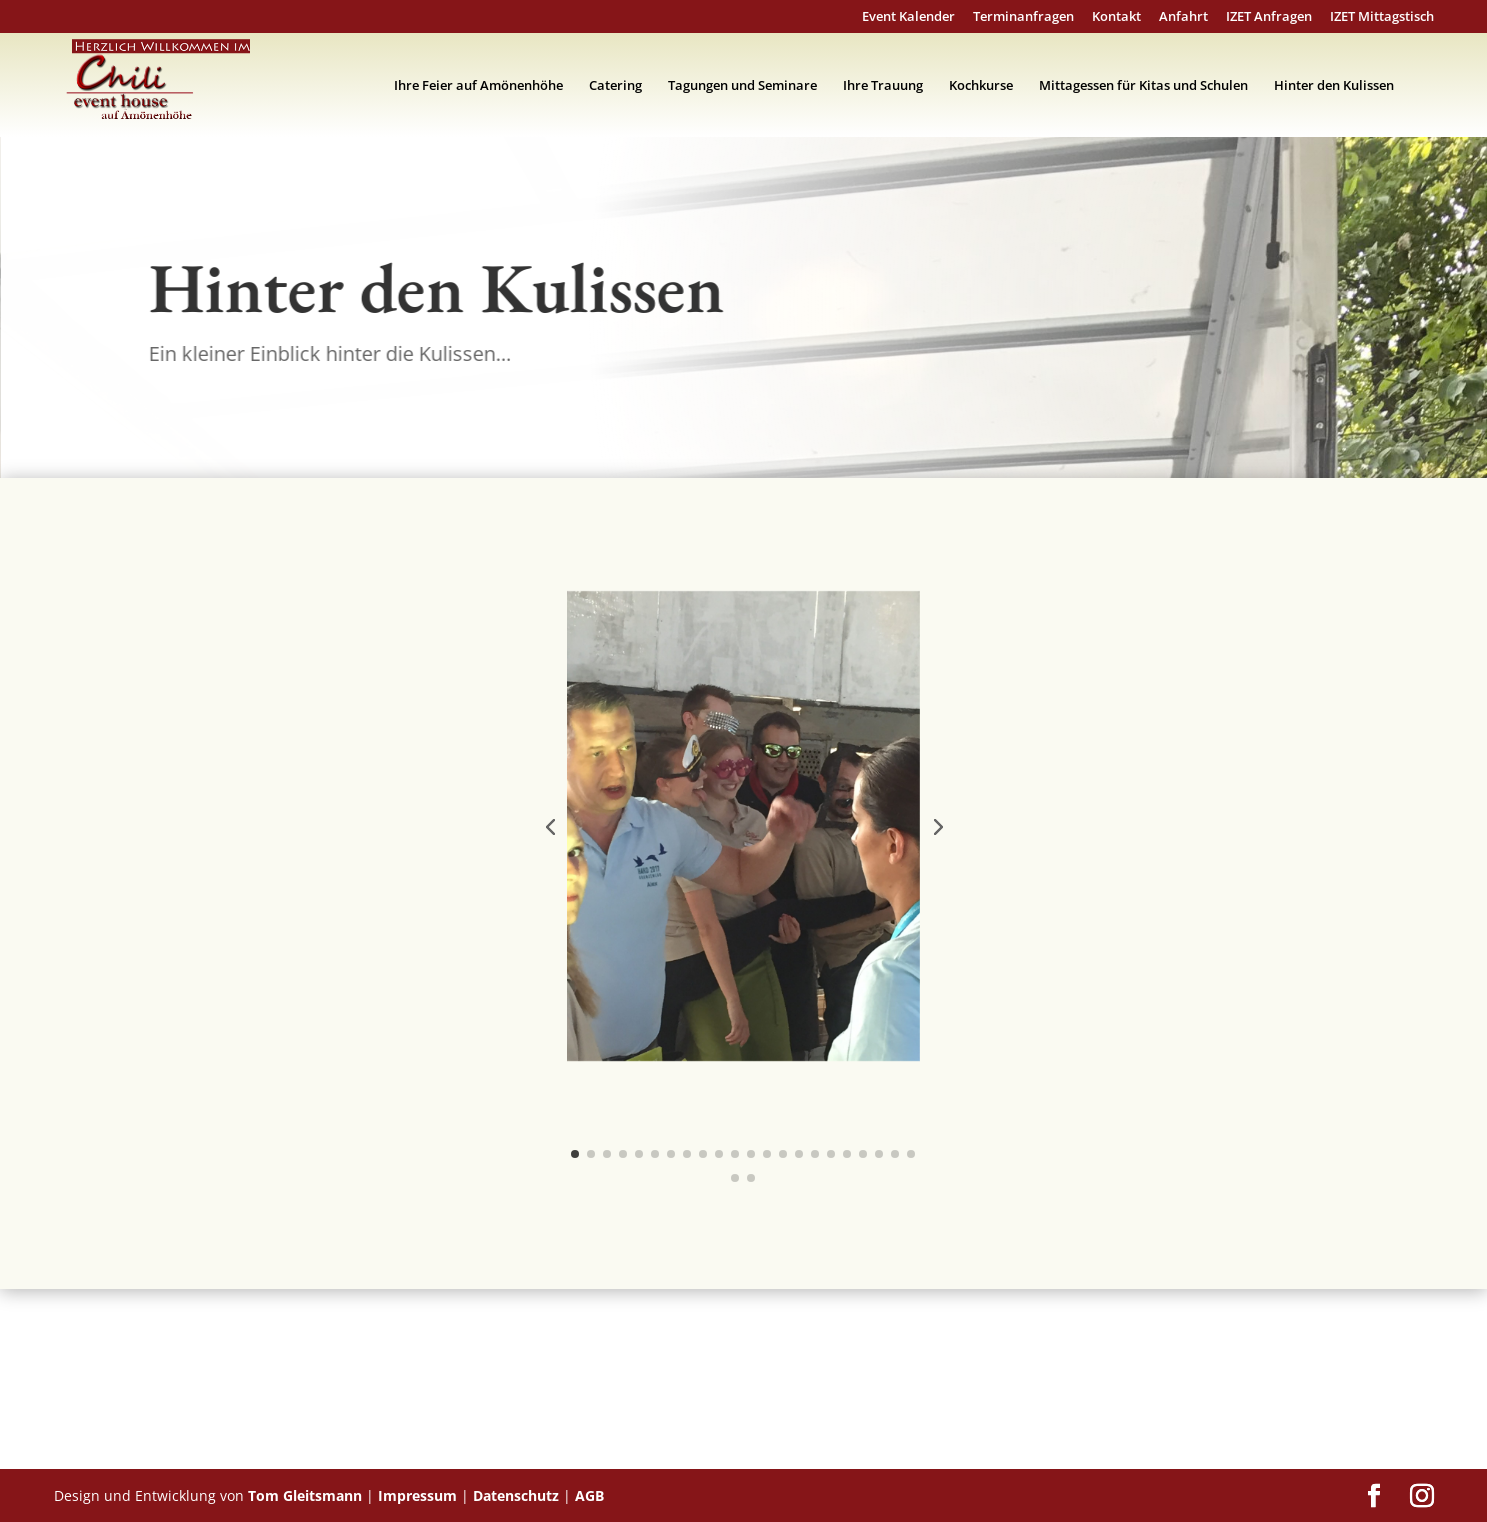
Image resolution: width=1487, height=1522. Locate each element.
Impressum (417, 1495)
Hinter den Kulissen (1334, 86)
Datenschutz (516, 1495)
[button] (550, 826)
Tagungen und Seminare (742, 86)
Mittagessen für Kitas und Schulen (1143, 86)
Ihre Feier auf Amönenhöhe (478, 86)
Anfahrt (1183, 17)
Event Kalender (908, 17)
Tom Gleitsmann (305, 1495)
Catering (615, 86)
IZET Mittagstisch (1382, 17)
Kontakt (1116, 17)
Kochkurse (981, 86)
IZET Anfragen (1269, 17)
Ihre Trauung (883, 86)
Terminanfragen (1023, 17)
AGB (589, 1495)
